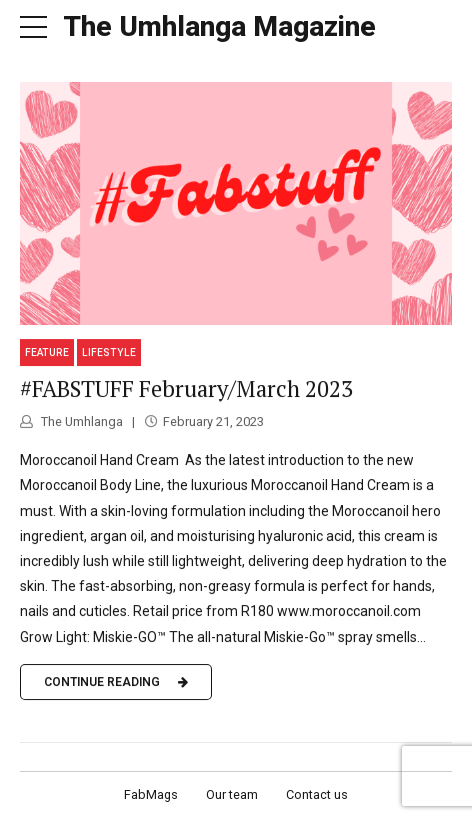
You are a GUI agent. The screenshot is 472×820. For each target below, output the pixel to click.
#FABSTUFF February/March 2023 (186, 388)
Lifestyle (109, 352)
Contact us (317, 794)
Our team (232, 794)
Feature (47, 352)
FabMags (151, 794)
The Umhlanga (80, 421)
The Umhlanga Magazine (219, 26)
